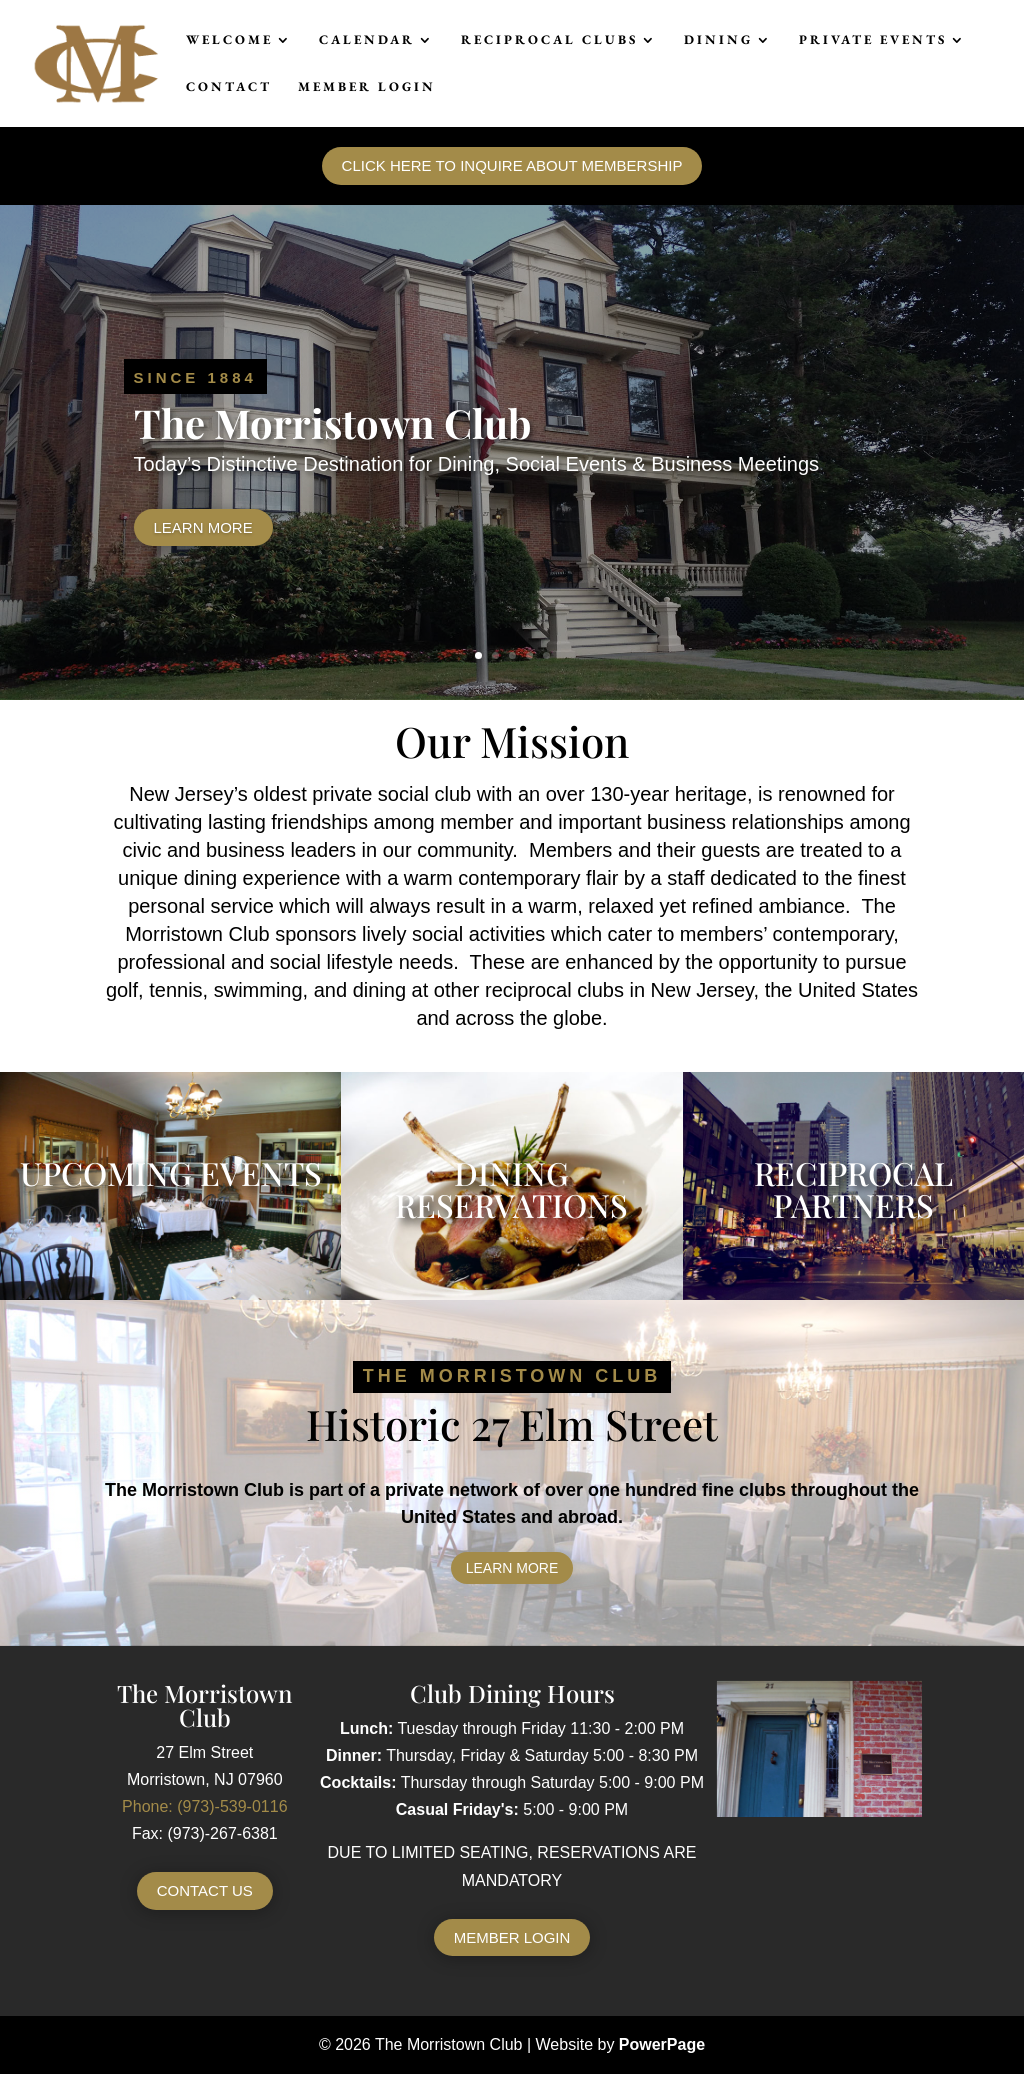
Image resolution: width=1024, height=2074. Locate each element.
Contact (229, 87)
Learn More (203, 527)
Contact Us (205, 1890)
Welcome (229, 40)
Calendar (367, 40)
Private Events (873, 40)
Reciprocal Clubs (549, 40)
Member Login (367, 87)
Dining (718, 40)
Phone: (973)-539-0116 (204, 1806)
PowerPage (662, 2044)
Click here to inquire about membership (512, 165)
